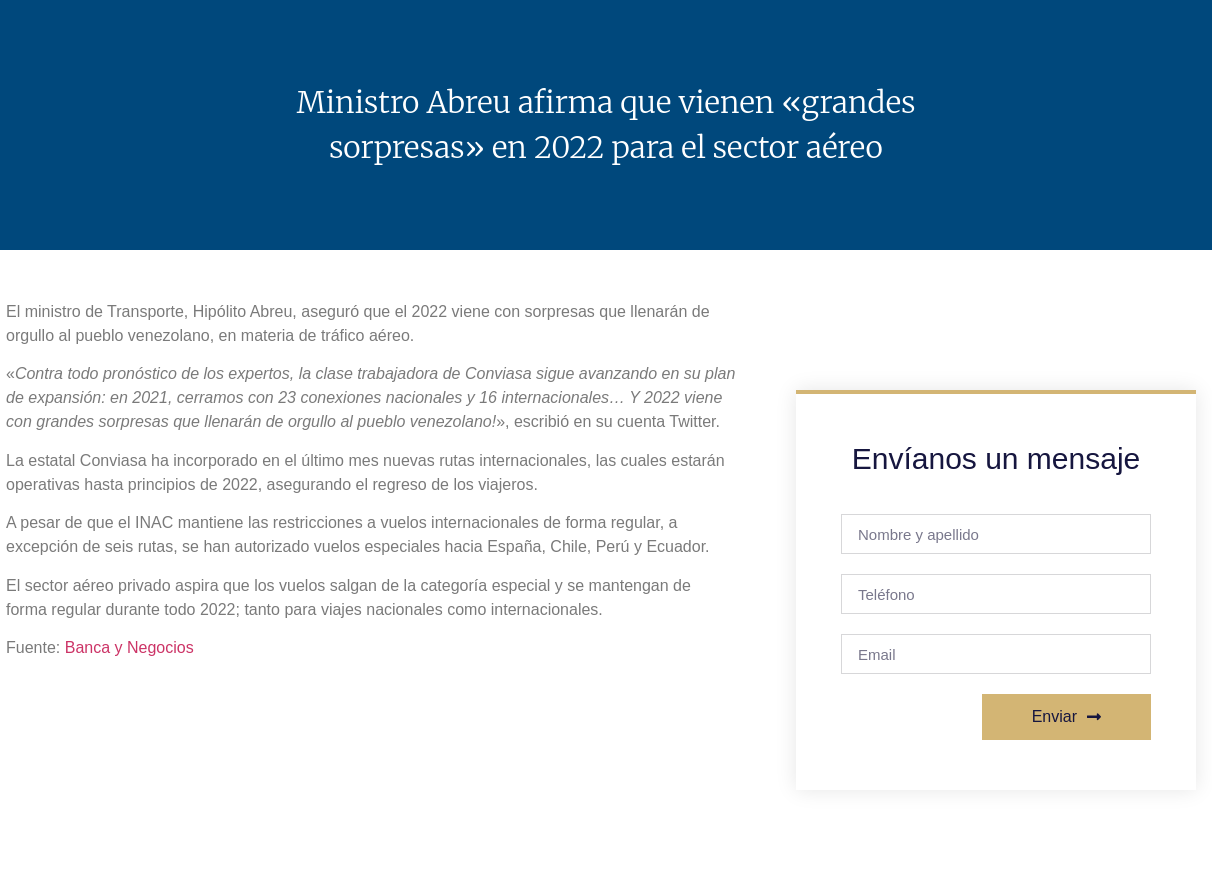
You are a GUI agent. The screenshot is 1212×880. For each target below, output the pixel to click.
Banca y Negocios (129, 647)
